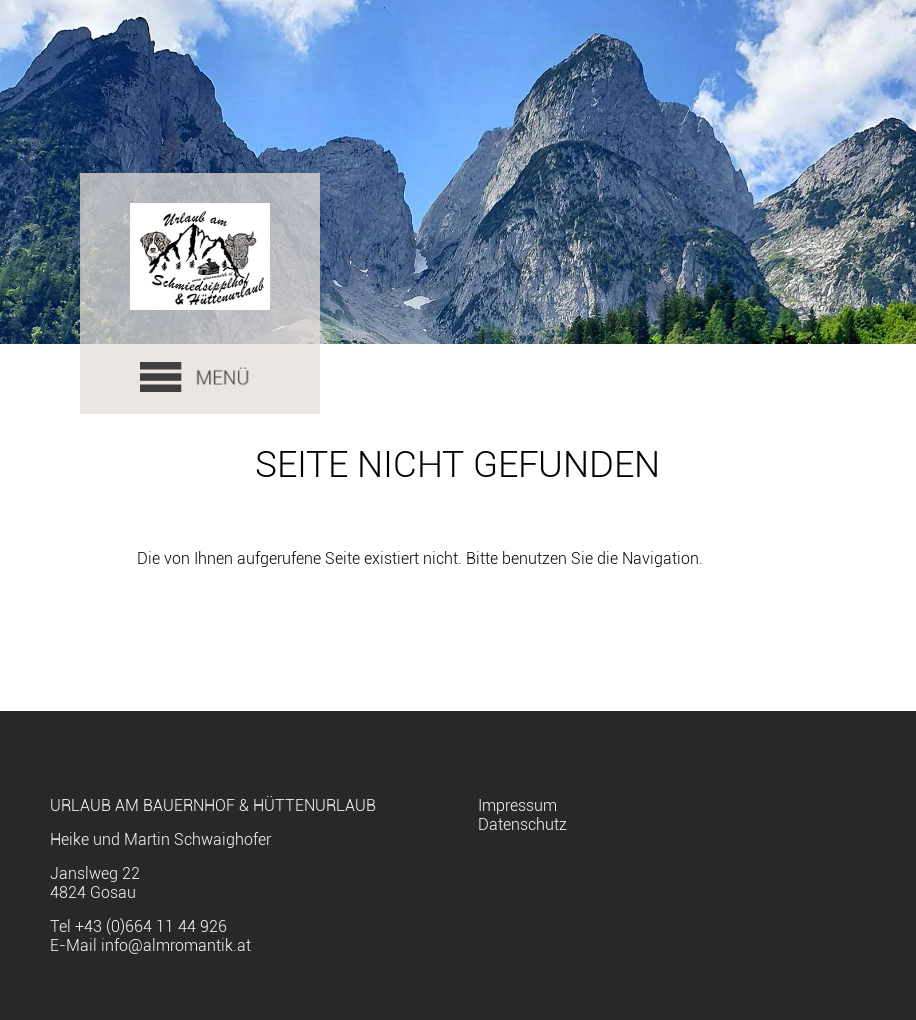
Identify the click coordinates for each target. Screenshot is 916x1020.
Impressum (517, 805)
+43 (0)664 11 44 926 (151, 926)
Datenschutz (522, 824)
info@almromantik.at (176, 945)
